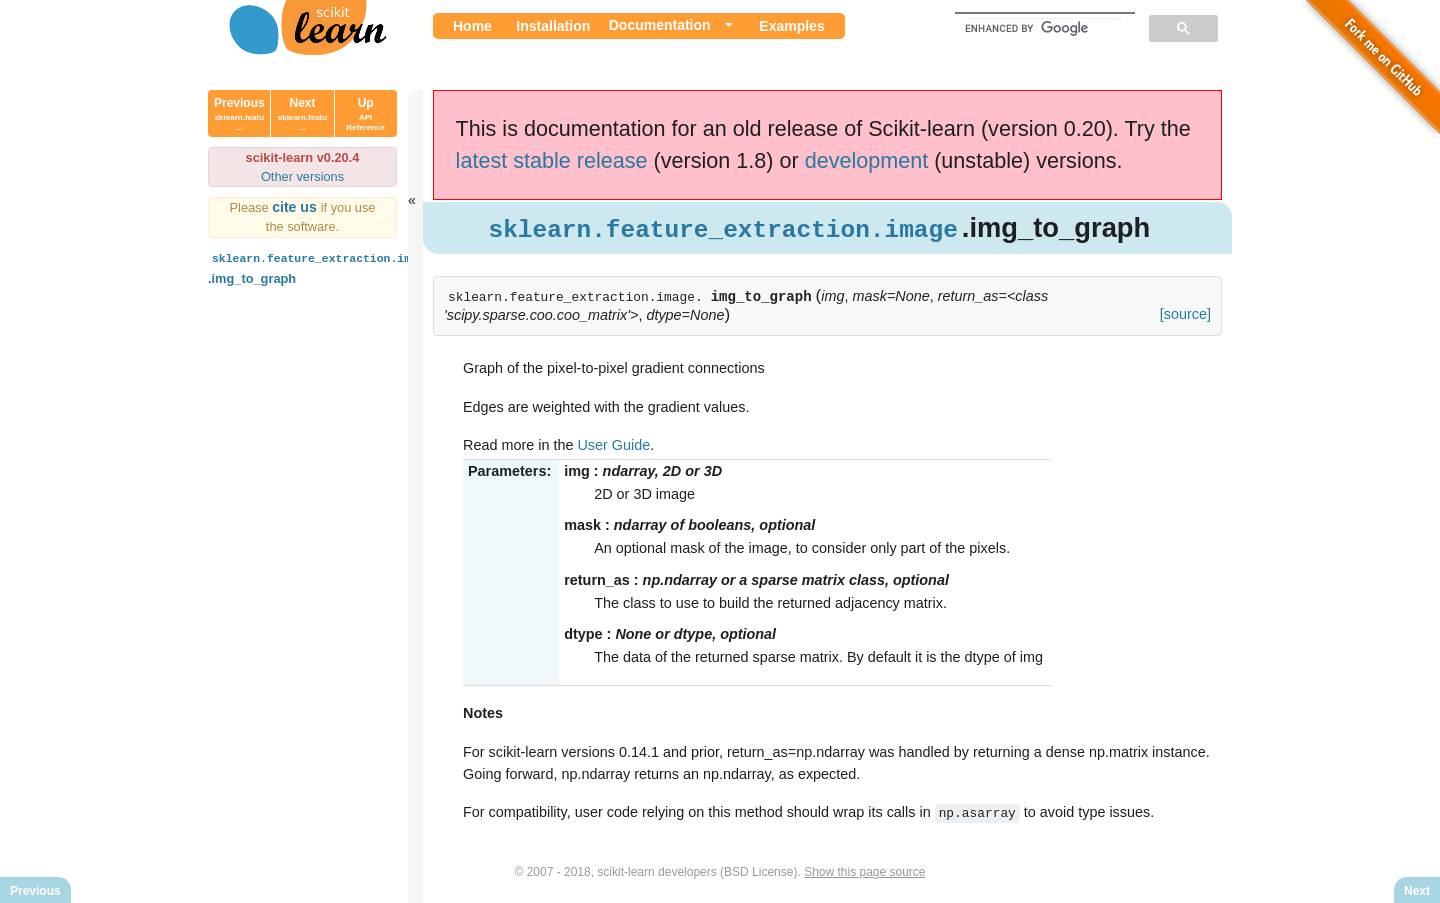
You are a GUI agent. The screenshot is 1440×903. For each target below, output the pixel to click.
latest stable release (552, 160)
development (867, 160)
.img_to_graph (322, 266)
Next (302, 114)
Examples (791, 26)
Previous (239, 114)
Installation (553, 26)
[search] (1043, 28)
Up (365, 114)
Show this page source (864, 871)
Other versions (302, 176)
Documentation (660, 25)
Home (472, 26)
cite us (296, 207)
